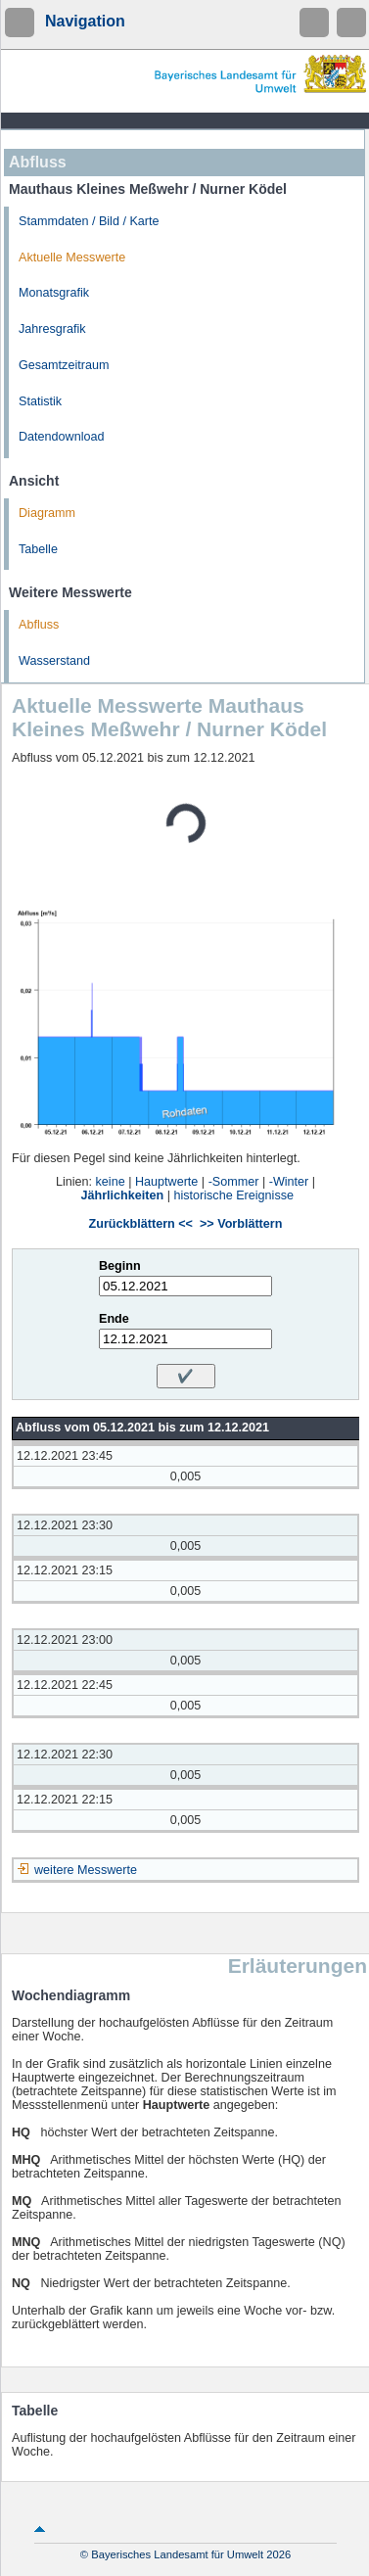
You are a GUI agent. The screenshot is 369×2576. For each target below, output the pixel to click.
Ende (114, 1319)
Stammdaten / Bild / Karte (89, 221)
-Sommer (233, 1182)
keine (110, 1182)
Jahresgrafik (52, 329)
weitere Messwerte (85, 1870)
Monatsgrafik (54, 293)
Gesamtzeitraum (64, 365)
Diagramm (47, 513)
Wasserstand (54, 661)
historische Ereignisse (233, 1195)
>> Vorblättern (241, 1224)
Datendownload (62, 437)
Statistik (40, 401)
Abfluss (39, 625)
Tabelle (38, 549)
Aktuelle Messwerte (72, 257)
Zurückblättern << (141, 1224)
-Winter (289, 1182)
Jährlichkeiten (122, 1195)
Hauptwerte (166, 1182)
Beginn (120, 1266)
